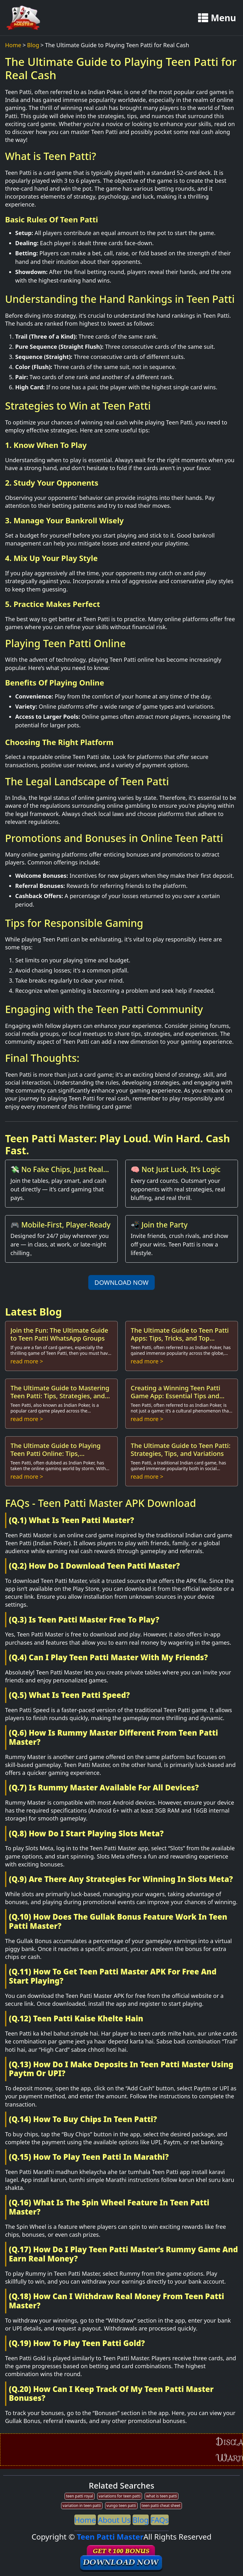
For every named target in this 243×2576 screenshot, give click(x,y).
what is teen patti (161, 2496)
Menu (217, 18)
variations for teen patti (119, 2496)
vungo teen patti (121, 2505)
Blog (33, 45)
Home (13, 45)
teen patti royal (79, 2496)
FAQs (160, 2520)
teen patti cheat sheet (161, 2505)
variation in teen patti (82, 2505)
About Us (114, 2520)
